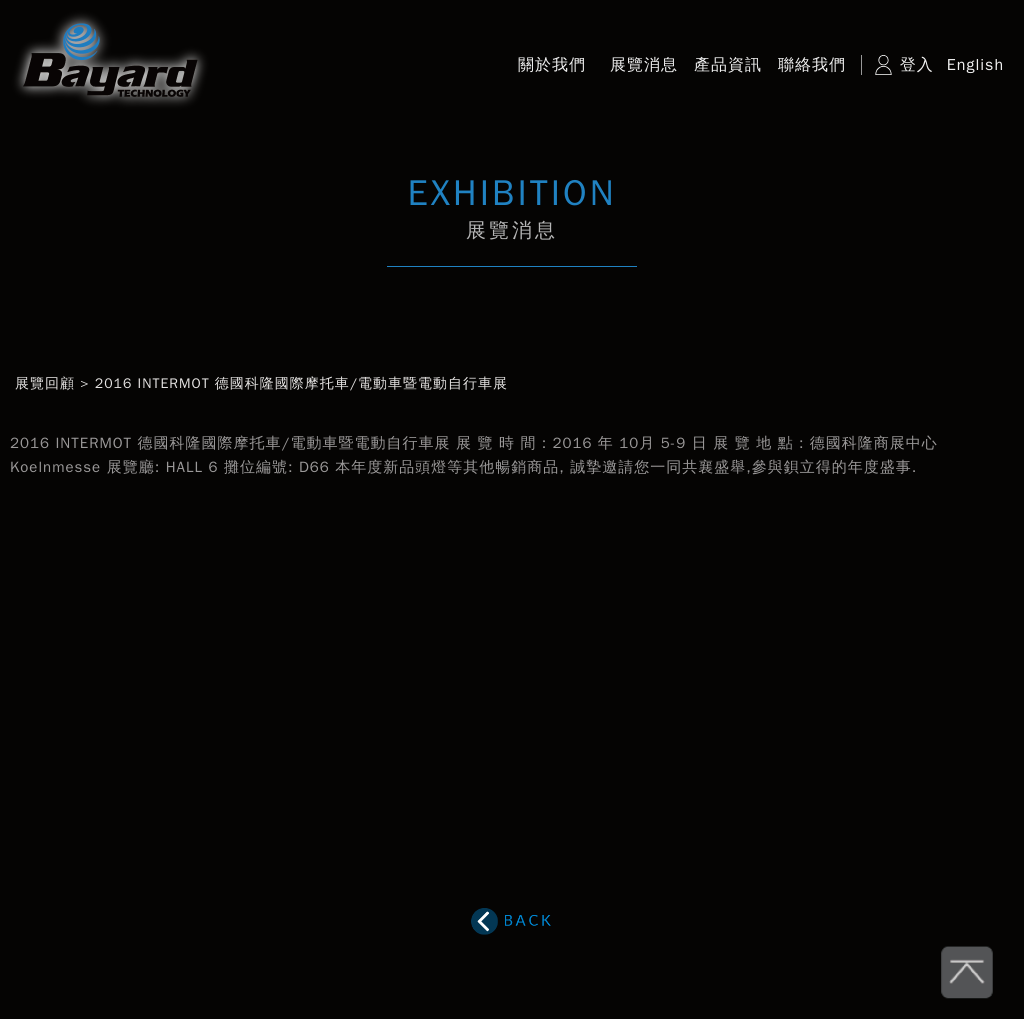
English (975, 65)
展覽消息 (644, 65)
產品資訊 (728, 65)
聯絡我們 (812, 65)
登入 (917, 65)
